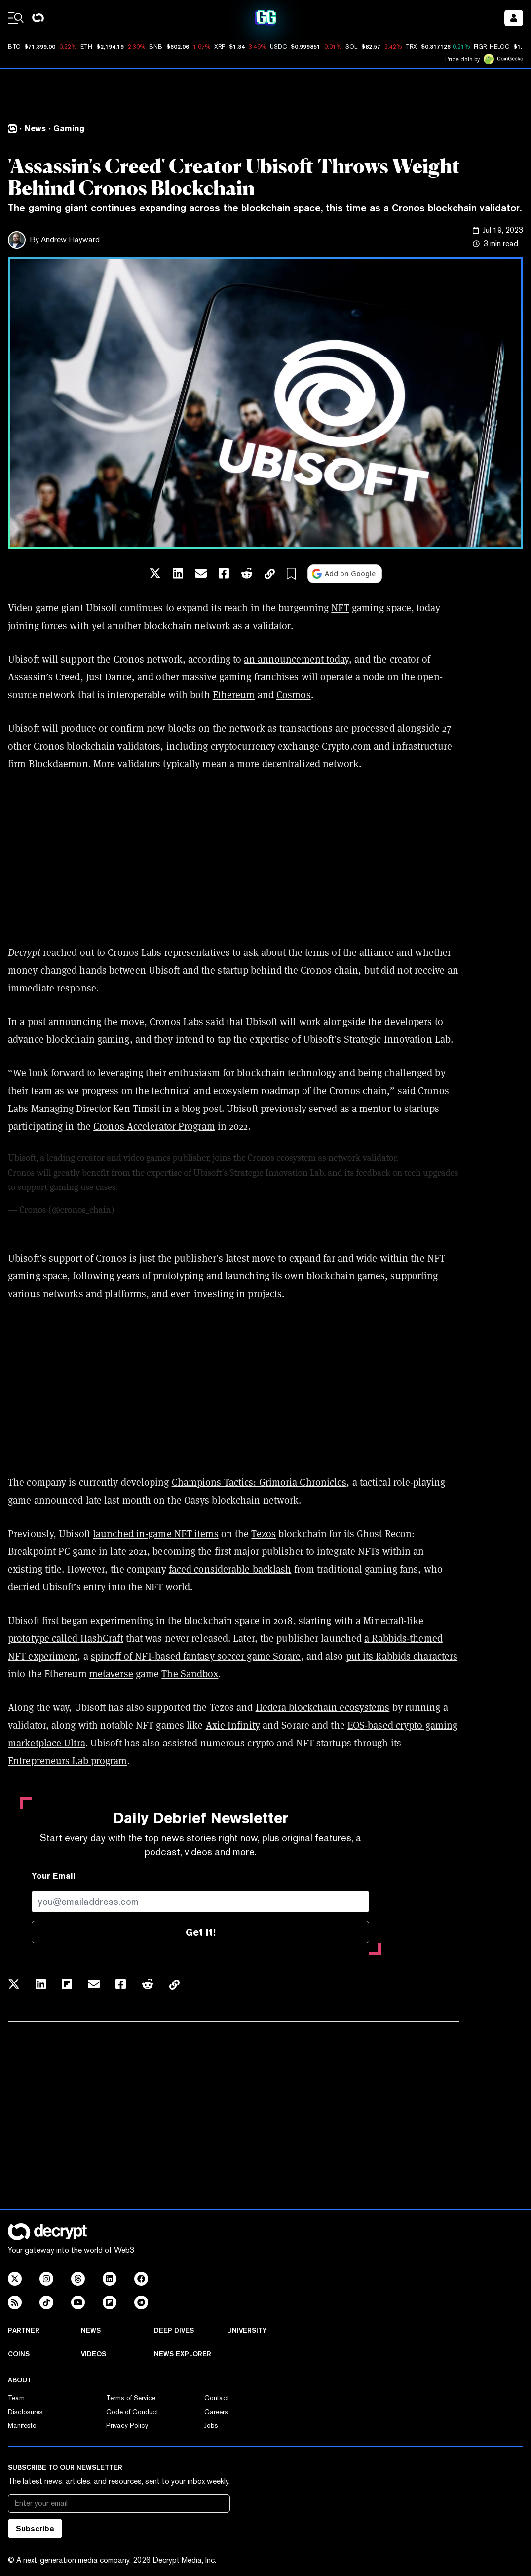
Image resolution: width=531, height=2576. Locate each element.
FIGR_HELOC (491, 46)
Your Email (54, 1876)
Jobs (211, 2425)
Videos (93, 2354)
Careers (216, 2412)
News (91, 2330)
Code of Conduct (132, 2412)
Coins (19, 2354)
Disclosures (25, 2412)
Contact (216, 2398)
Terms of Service (130, 2398)
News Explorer (182, 2354)
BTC (14, 46)
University (246, 2330)
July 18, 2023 (139, 1209)
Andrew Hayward (70, 239)
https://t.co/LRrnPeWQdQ (169, 1187)
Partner (23, 2330)
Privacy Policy (127, 2425)
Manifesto (22, 2425)
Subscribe (35, 2528)
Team (16, 2398)
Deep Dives (174, 2330)
